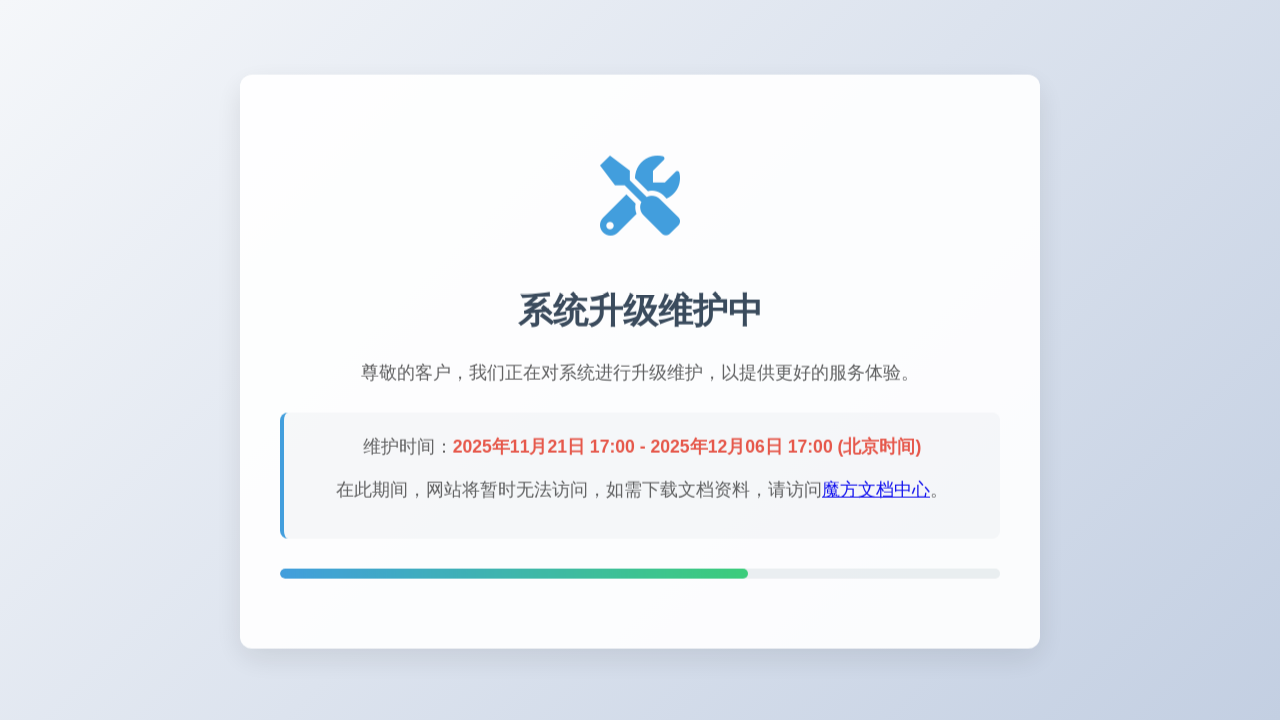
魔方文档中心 (876, 491)
